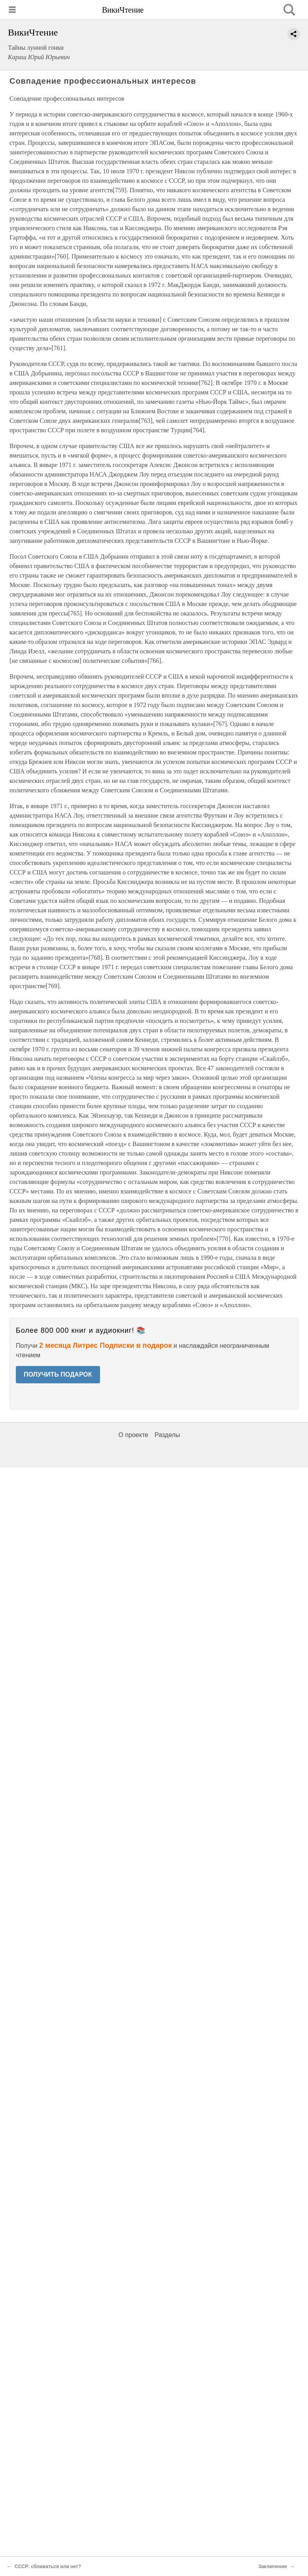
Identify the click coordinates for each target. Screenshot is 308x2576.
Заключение (272, 2566)
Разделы (167, 1435)
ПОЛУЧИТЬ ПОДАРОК (58, 1374)
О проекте (133, 1435)
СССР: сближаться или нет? (48, 2566)
